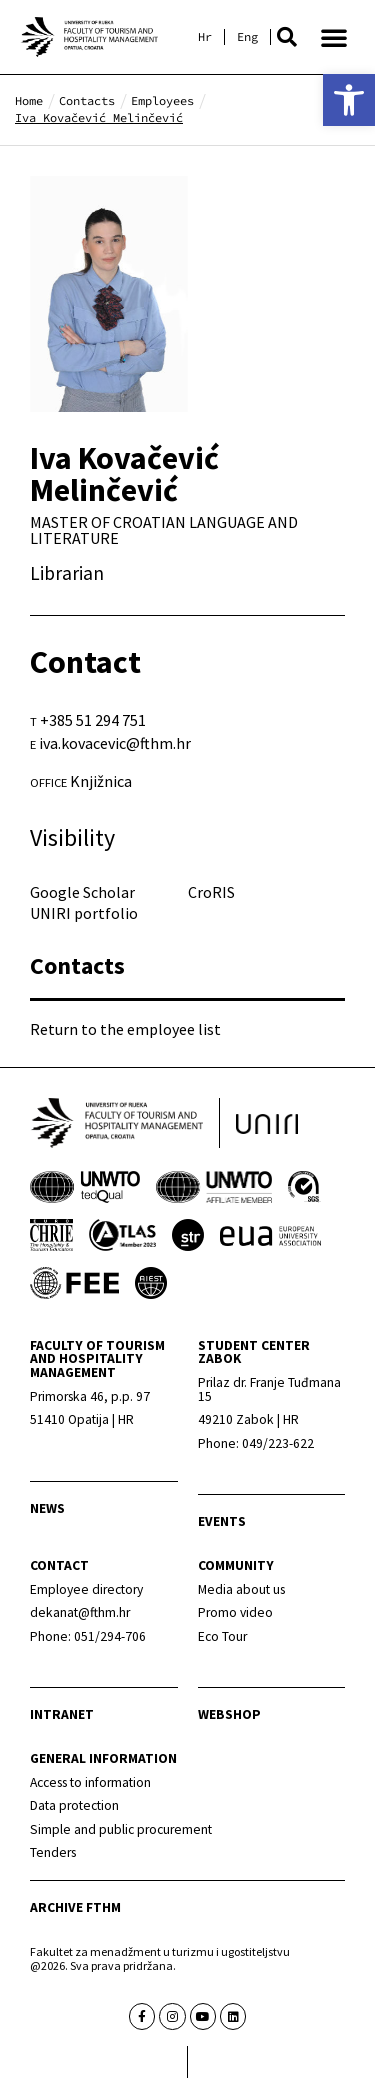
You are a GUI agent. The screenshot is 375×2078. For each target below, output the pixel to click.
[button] (287, 37)
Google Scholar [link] (82, 892)
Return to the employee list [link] (125, 1029)
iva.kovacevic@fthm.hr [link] (115, 743)
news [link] (47, 1508)
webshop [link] (229, 1714)
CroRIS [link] (211, 892)
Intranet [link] (62, 1714)
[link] (349, 100)
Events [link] (222, 1521)
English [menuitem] (247, 37)
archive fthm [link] (75, 1907)
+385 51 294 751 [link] (93, 720)
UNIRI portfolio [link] (84, 913)
